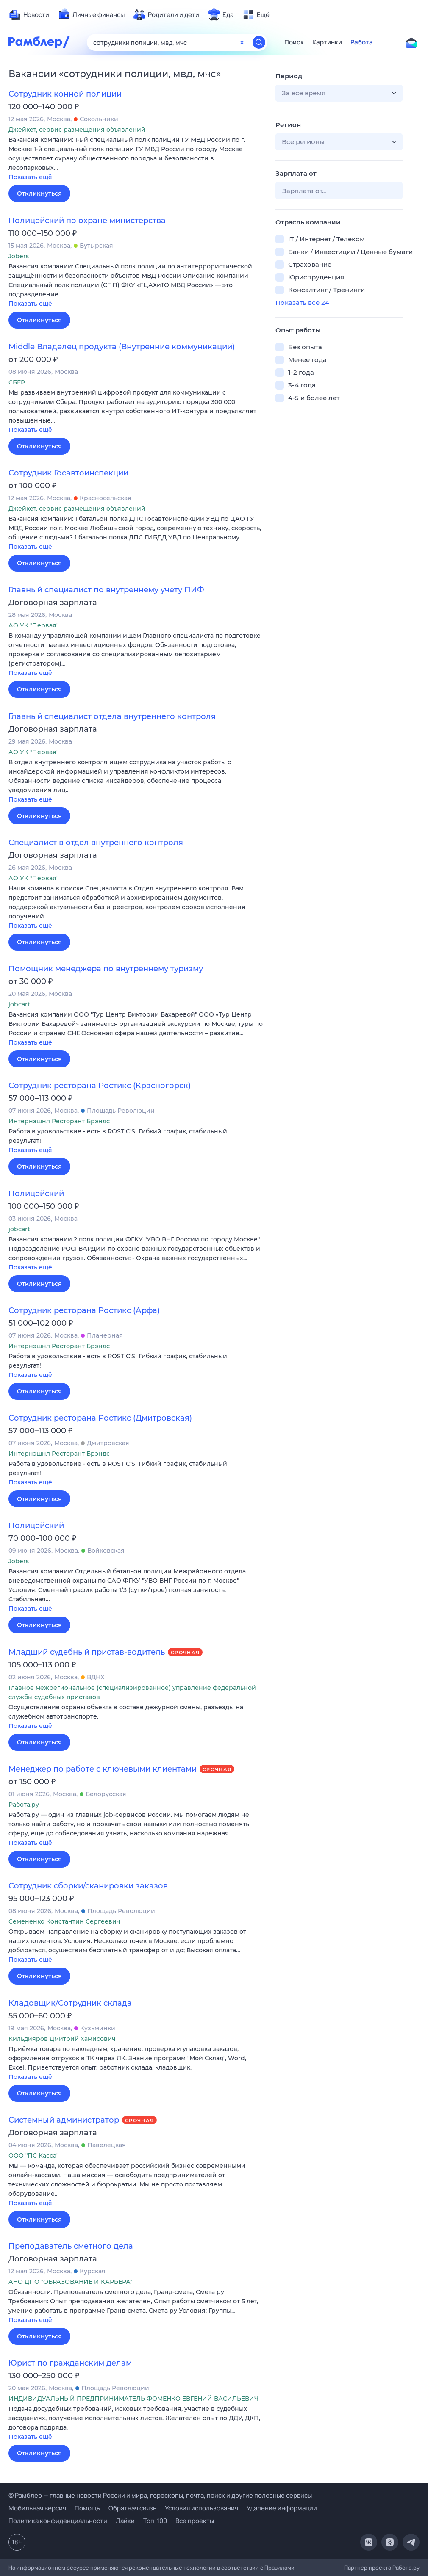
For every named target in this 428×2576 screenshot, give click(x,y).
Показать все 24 (302, 303)
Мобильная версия (37, 2508)
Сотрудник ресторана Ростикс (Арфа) (84, 1310)
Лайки (125, 2520)
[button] (135, 159)
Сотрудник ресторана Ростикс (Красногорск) (99, 1085)
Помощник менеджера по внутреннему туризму (105, 968)
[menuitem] (28, 14)
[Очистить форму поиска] (241, 42)
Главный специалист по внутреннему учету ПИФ (106, 589)
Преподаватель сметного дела (70, 2246)
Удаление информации (282, 2508)
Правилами (279, 2567)
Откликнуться (39, 193)
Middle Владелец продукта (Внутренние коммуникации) (121, 346)
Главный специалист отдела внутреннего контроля (112, 716)
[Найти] (258, 42)
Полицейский (36, 1193)
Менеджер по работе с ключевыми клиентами (102, 1769)
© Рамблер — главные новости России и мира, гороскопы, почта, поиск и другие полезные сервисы (160, 2495)
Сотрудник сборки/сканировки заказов (88, 1886)
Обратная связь (132, 2508)
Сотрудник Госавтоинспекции (68, 473)
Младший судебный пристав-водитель (86, 1652)
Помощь (87, 2508)
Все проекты (194, 2520)
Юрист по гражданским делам (70, 2363)
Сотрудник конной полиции (65, 94)
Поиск (294, 42)
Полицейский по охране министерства (87, 220)
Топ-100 (155, 2520)
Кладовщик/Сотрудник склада (70, 2003)
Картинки (327, 42)
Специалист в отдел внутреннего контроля (95, 842)
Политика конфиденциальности (57, 2520)
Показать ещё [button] (30, 177)
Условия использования (201, 2508)
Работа (361, 42)
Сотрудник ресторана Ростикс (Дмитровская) (100, 1418)
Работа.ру (406, 2567)
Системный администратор (63, 2120)
